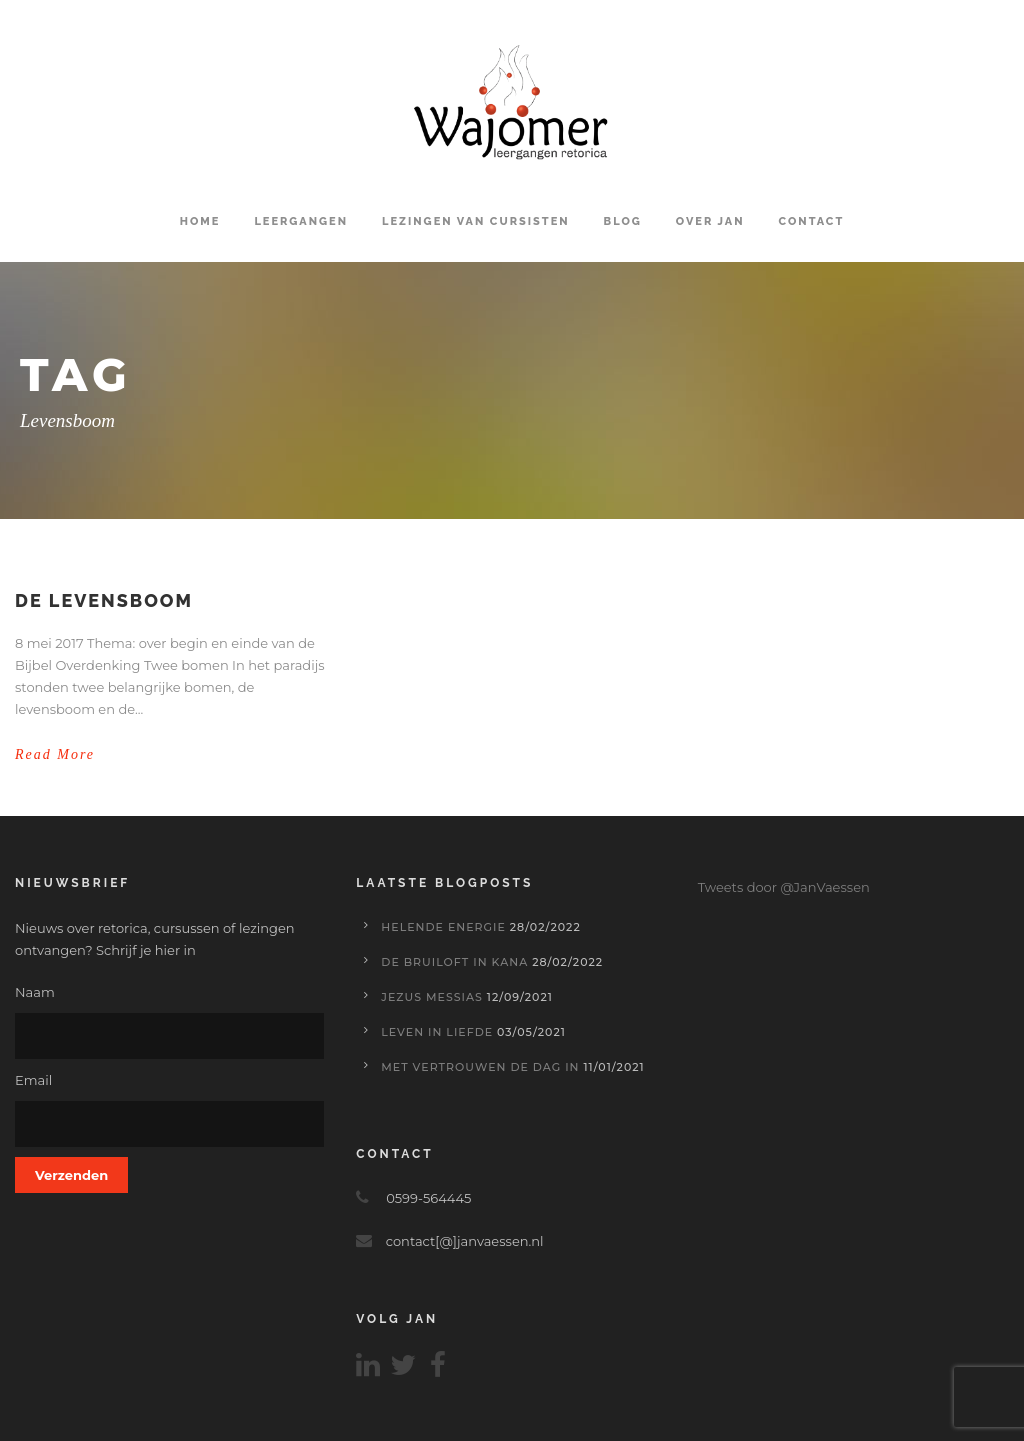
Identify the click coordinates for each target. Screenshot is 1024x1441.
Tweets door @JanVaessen (784, 887)
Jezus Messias (432, 997)
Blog (623, 221)
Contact (812, 221)
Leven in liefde (437, 1032)
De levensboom (104, 600)
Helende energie (443, 927)
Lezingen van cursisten (476, 221)
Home (200, 221)
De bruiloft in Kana (454, 962)
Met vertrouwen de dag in (480, 1067)
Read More (55, 754)
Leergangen (301, 221)
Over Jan (710, 221)
